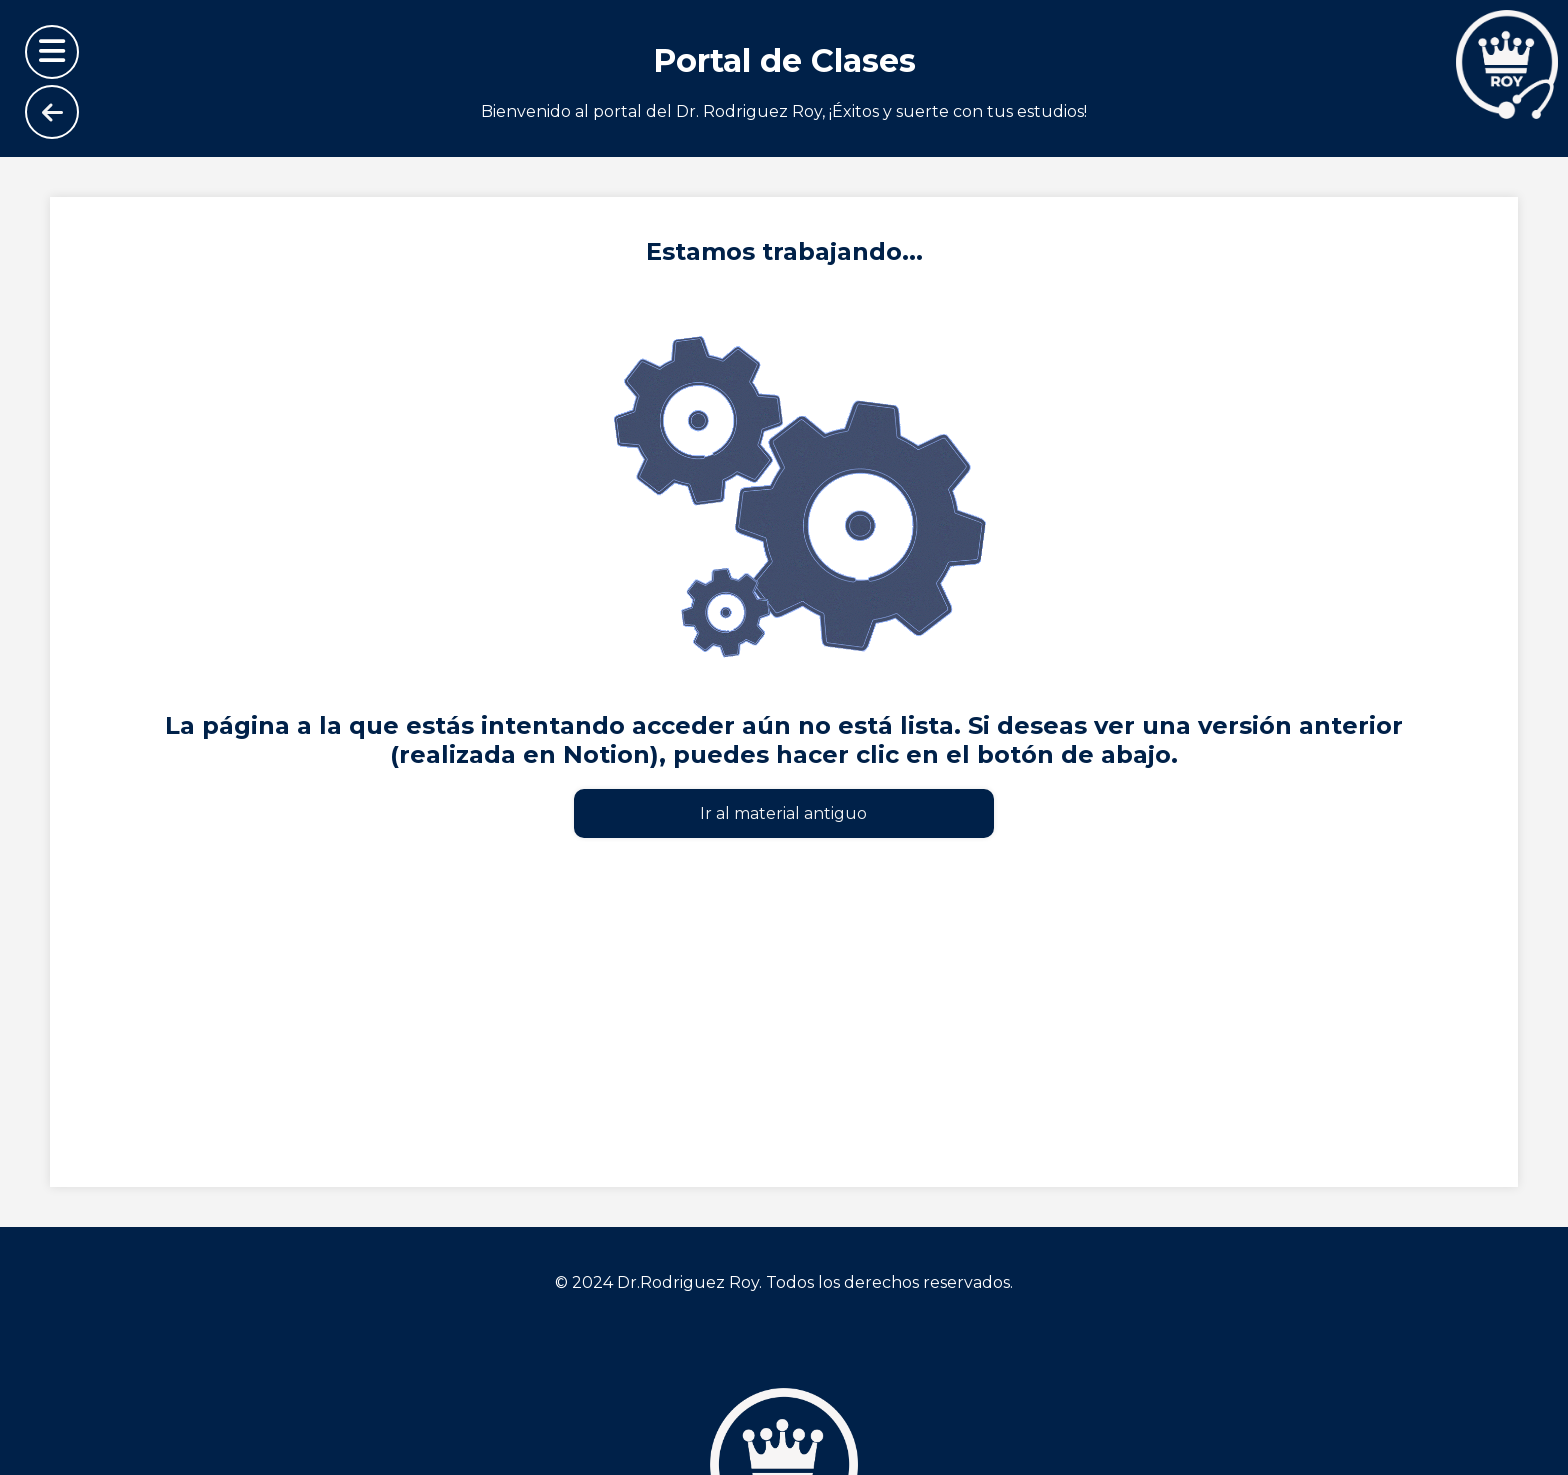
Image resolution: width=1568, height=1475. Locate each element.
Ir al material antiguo (783, 813)
